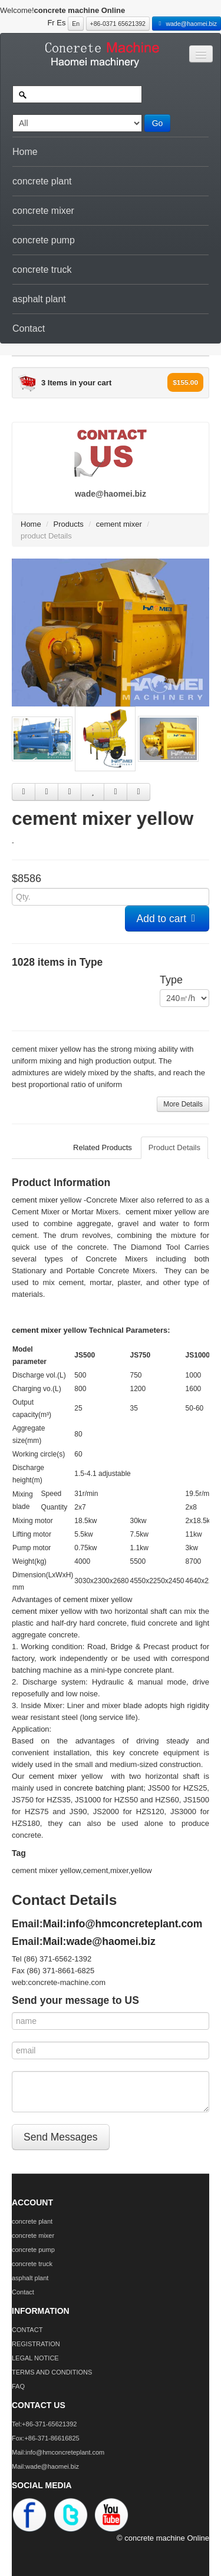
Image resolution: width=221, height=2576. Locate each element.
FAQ (18, 2386)
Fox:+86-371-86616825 (46, 2438)
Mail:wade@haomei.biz (99, 1941)
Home (25, 152)
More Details (183, 1104)
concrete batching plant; (105, 1788)
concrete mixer (43, 211)
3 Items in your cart (76, 382)
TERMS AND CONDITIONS (52, 2372)
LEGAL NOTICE (35, 2358)
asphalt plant (39, 299)
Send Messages (61, 2137)
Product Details (174, 1147)
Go (157, 123)
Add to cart (167, 918)
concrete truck (41, 270)
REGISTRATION (36, 2343)
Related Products (102, 1147)
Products (69, 524)
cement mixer (119, 524)
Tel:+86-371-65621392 (44, 2424)
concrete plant (42, 181)
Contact (28, 328)
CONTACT (27, 2329)
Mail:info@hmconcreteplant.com (123, 1924)
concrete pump (43, 240)
